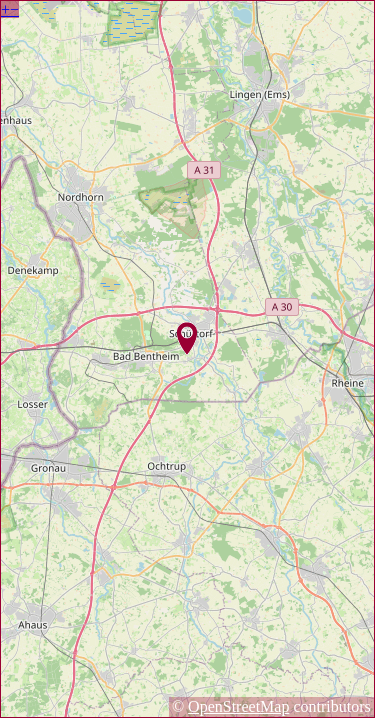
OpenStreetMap (238, 706)
